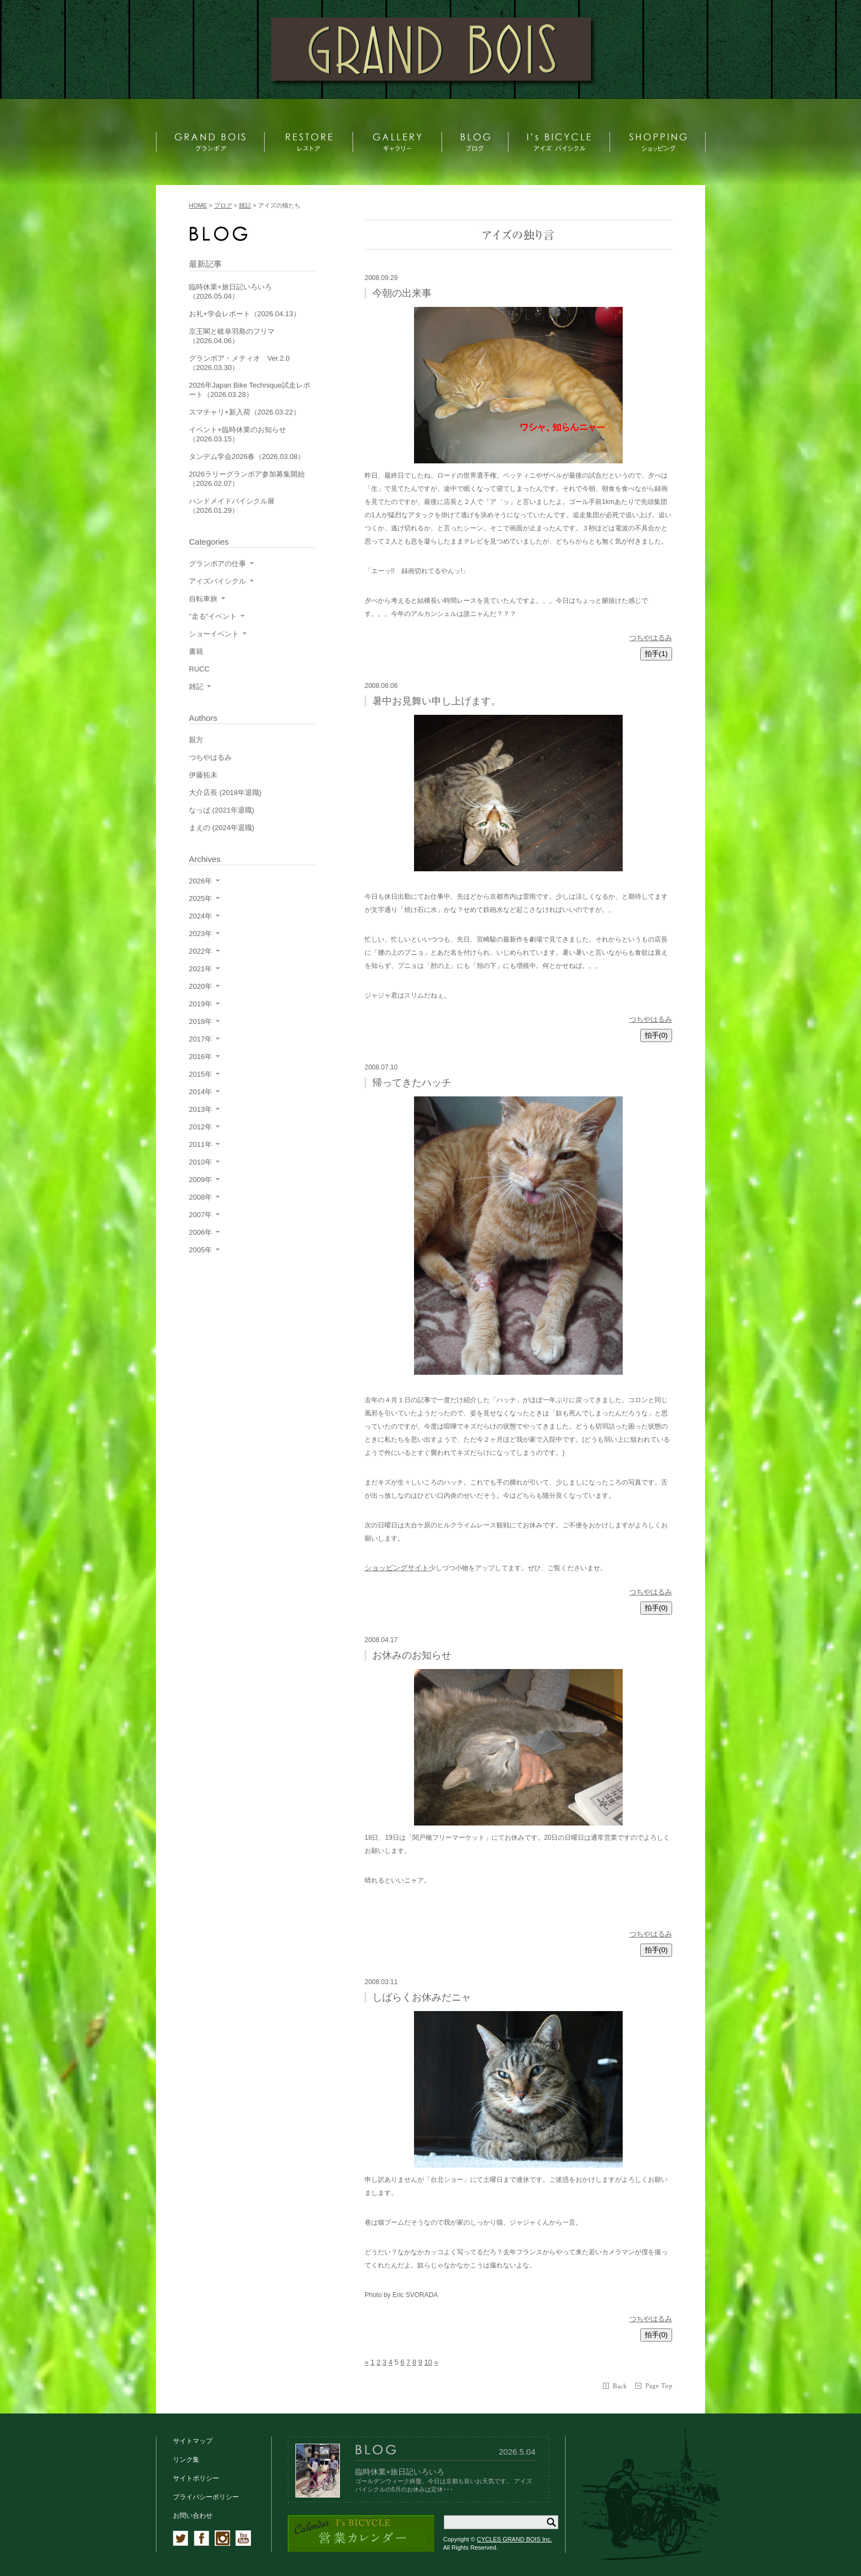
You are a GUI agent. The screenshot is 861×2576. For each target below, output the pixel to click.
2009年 (200, 1179)
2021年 (200, 969)
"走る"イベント (213, 616)
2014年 (200, 1092)
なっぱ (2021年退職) (221, 810)
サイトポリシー (196, 2478)
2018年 (200, 1021)
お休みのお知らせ (411, 1655)
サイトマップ (193, 2441)
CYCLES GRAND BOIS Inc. (514, 2539)
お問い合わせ (193, 2515)
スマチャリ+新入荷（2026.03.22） (244, 412)
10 (428, 2362)
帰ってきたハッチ (411, 1082)
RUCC (199, 669)
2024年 (200, 916)
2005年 (200, 1250)
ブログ (223, 205)
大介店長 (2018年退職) (225, 792)
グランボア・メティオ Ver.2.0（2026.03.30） (239, 363)
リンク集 (186, 2459)
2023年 (200, 933)
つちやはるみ (650, 638)
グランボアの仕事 (217, 563)
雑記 (196, 686)
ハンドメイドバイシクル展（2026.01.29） (232, 505)
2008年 (200, 1197)
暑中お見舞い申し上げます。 (436, 701)
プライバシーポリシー (206, 2497)
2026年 (200, 881)
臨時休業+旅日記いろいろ (399, 2471)
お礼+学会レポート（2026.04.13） (244, 314)
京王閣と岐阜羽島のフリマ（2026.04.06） (232, 336)
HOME (198, 205)
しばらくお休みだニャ (421, 1997)
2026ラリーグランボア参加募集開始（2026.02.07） (247, 479)
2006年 (200, 1232)
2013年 (200, 1109)
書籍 (196, 651)
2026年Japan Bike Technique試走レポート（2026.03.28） (249, 390)
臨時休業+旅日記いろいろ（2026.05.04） (230, 291)
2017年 (200, 1039)
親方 (196, 740)
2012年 (200, 1127)
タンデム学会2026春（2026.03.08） (247, 456)
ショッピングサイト (397, 1568)
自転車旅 (203, 599)
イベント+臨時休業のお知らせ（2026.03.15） (237, 434)
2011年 (200, 1144)
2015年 (200, 1074)
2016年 (200, 1056)
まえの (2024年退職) (221, 828)
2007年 (200, 1215)
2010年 (200, 1162)
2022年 (200, 951)
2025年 (200, 898)
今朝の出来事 (402, 293)
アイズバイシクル (217, 581)
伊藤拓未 (203, 775)
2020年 (200, 986)
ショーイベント (214, 634)
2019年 (200, 1004)
